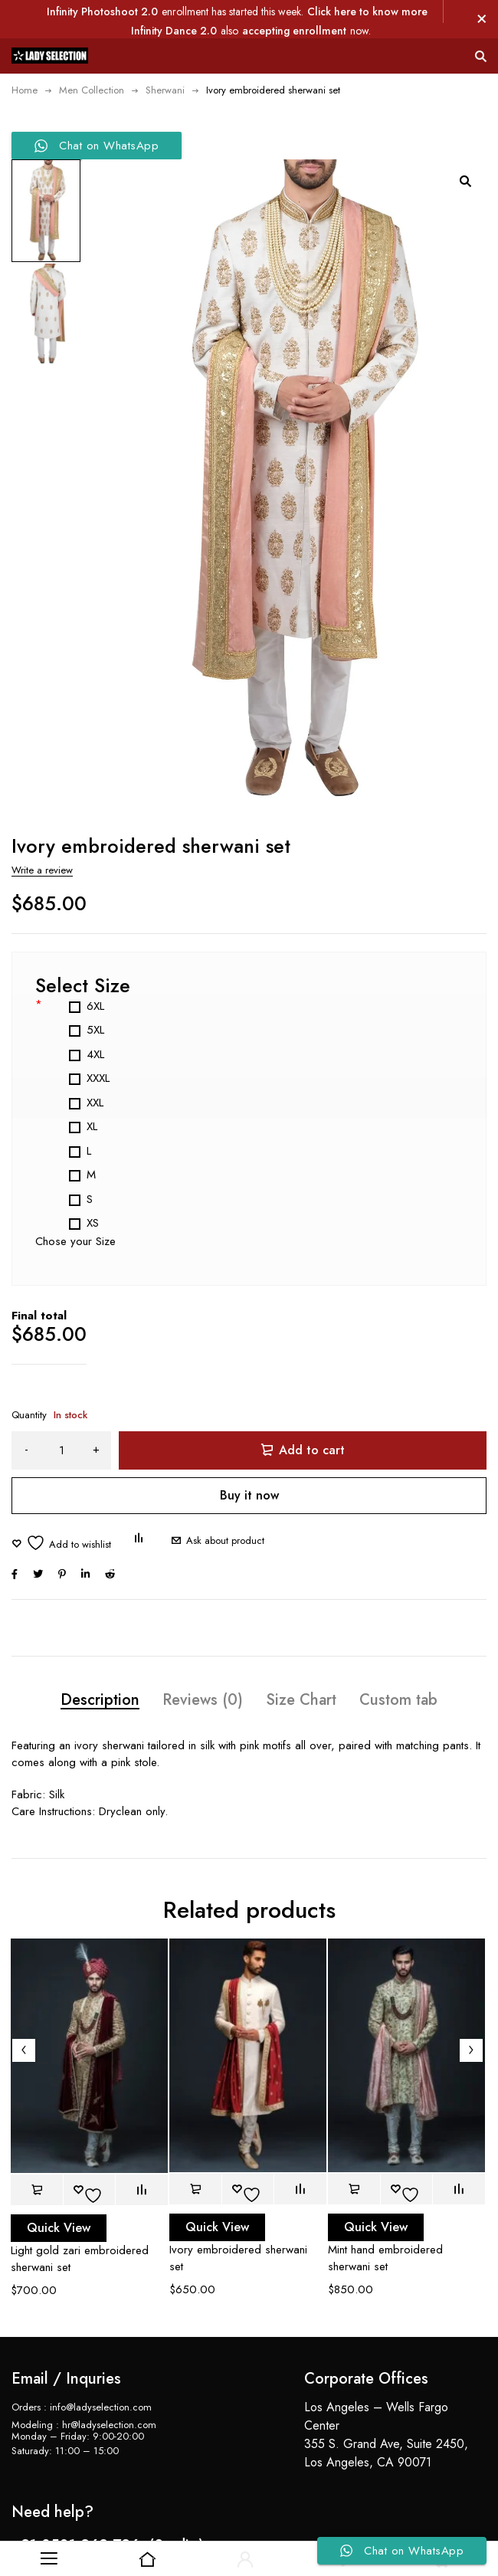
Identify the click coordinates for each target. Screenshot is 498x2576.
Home (24, 90)
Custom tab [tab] (398, 1667)
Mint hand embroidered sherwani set (385, 2224)
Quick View (58, 2194)
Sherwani (165, 90)
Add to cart (312, 1417)
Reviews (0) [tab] (202, 1667)
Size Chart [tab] (301, 1667)
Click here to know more (367, 11)
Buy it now (249, 1462)
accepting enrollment (294, 30)
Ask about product (225, 1507)
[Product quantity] (61, 1417)
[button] (465, 181)
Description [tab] (100, 1667)
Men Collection (91, 90)
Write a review (42, 837)
